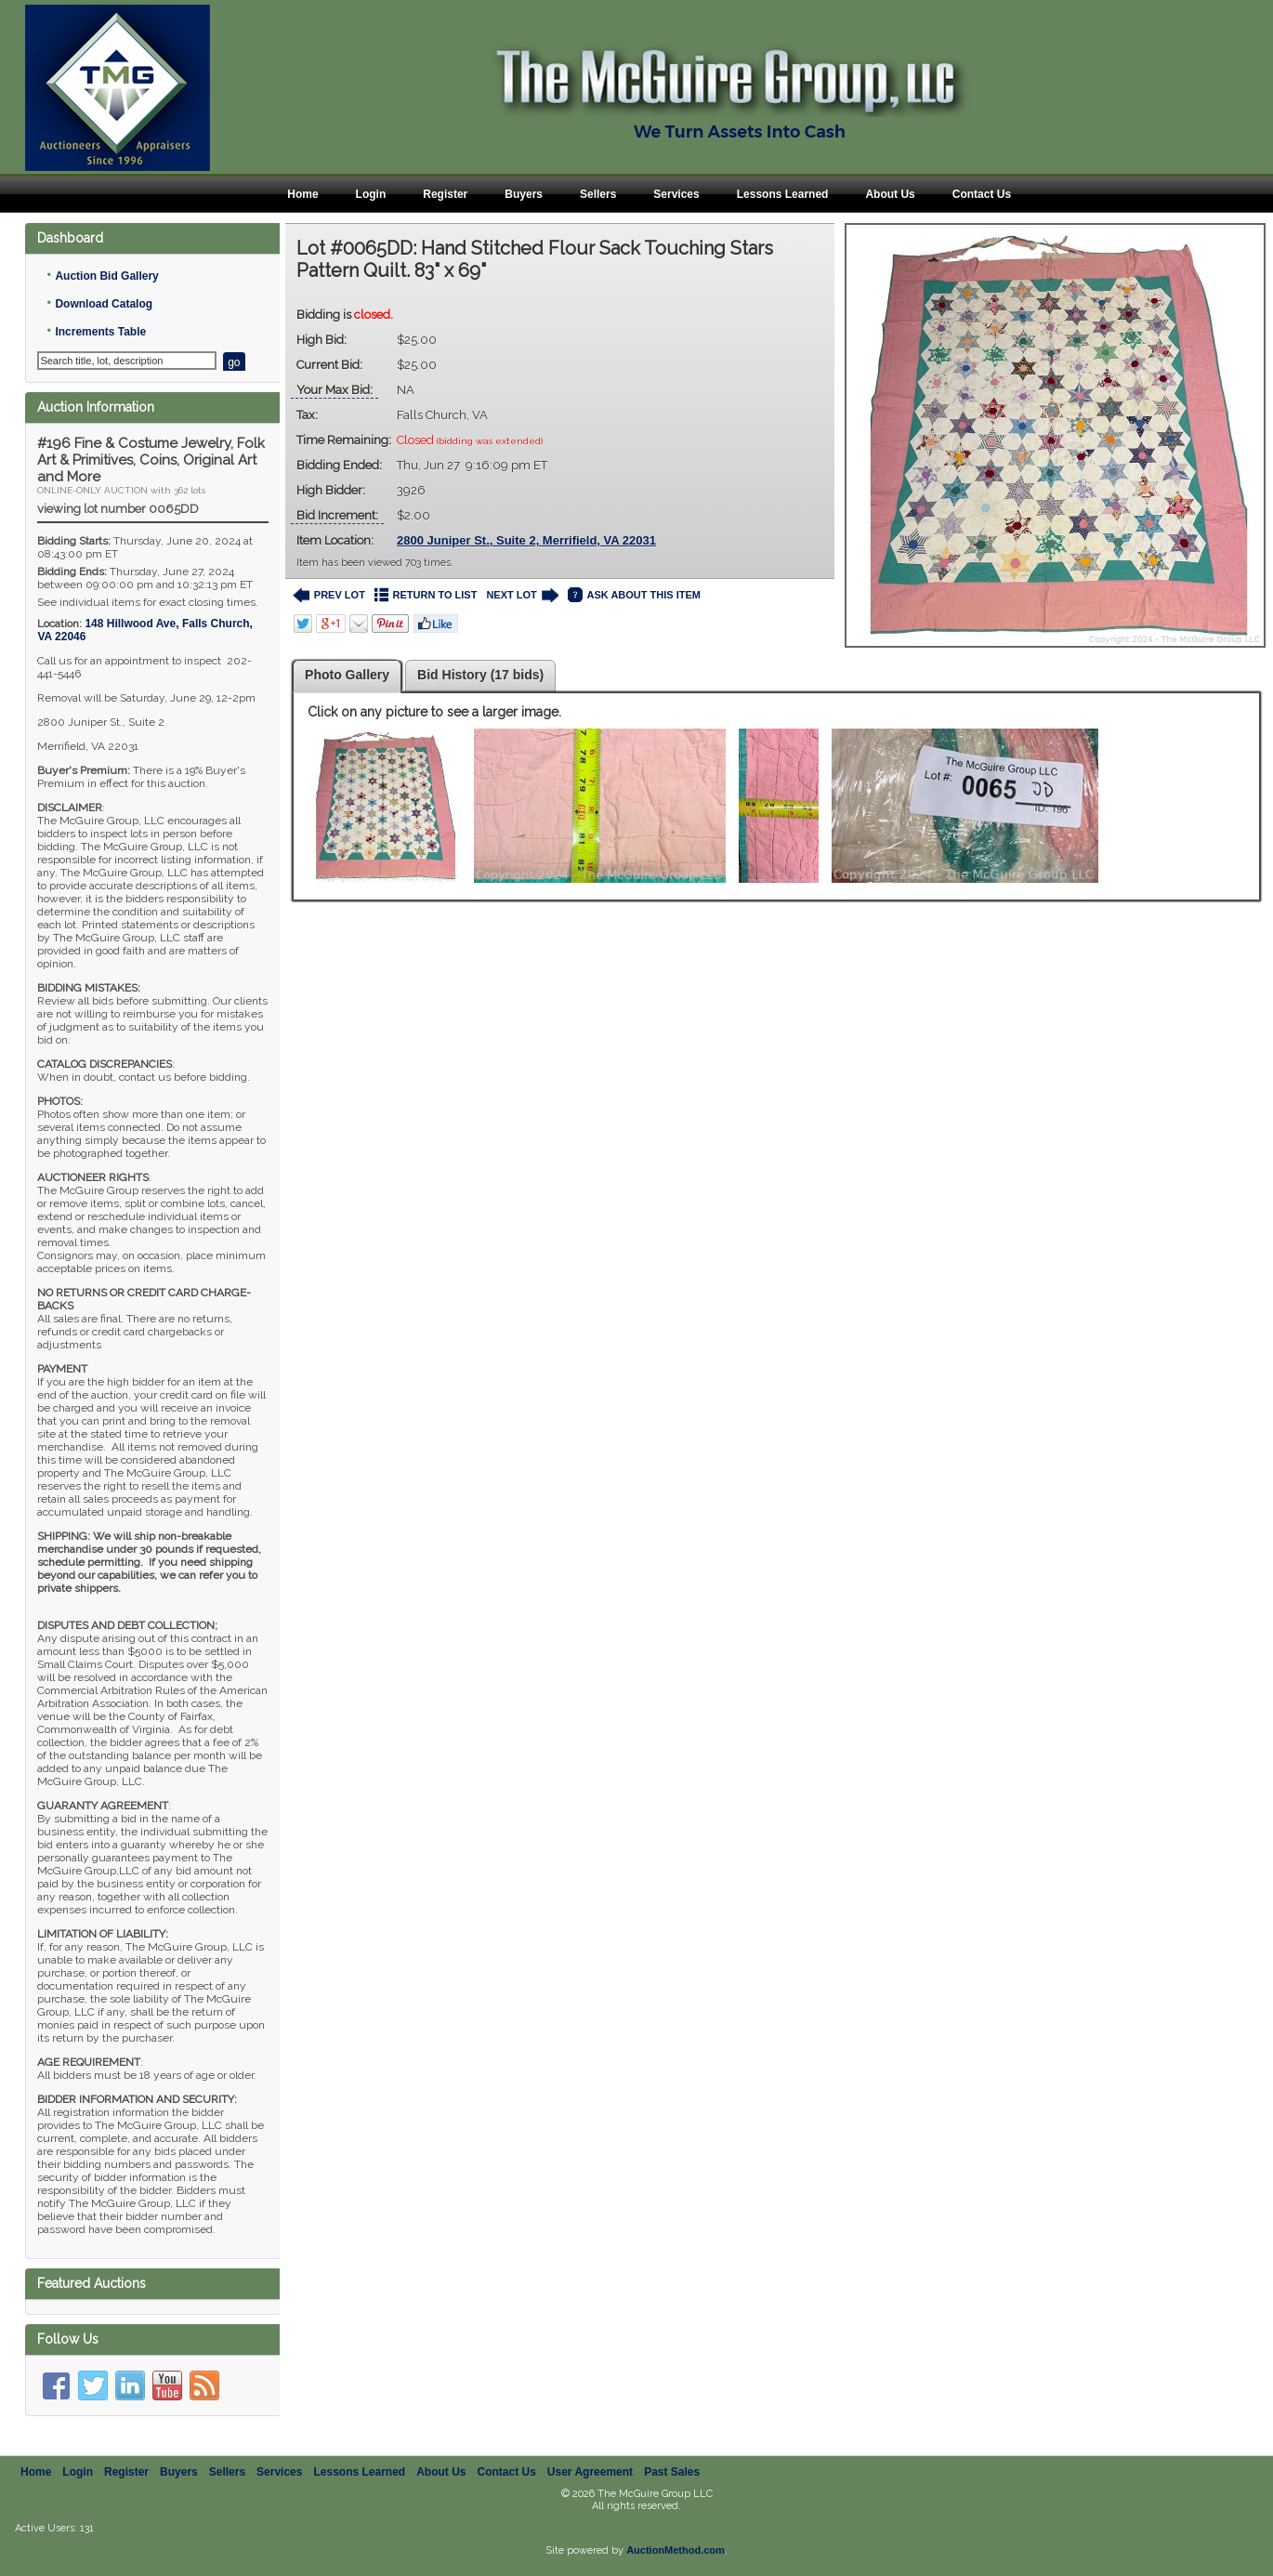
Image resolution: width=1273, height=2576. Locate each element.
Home (302, 194)
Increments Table (100, 331)
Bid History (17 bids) (480, 674)
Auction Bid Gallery (106, 276)
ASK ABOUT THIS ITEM (634, 595)
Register (445, 194)
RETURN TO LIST (426, 595)
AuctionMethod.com (675, 2550)
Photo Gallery (347, 674)
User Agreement (590, 2471)
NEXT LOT (522, 595)
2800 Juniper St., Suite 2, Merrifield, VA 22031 (526, 540)
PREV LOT (329, 595)
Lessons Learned (783, 194)
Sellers (598, 194)
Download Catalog (103, 303)
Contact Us (981, 194)
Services (676, 194)
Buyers (524, 194)
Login (371, 194)
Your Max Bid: (334, 390)
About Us (889, 194)
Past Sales (672, 2471)
